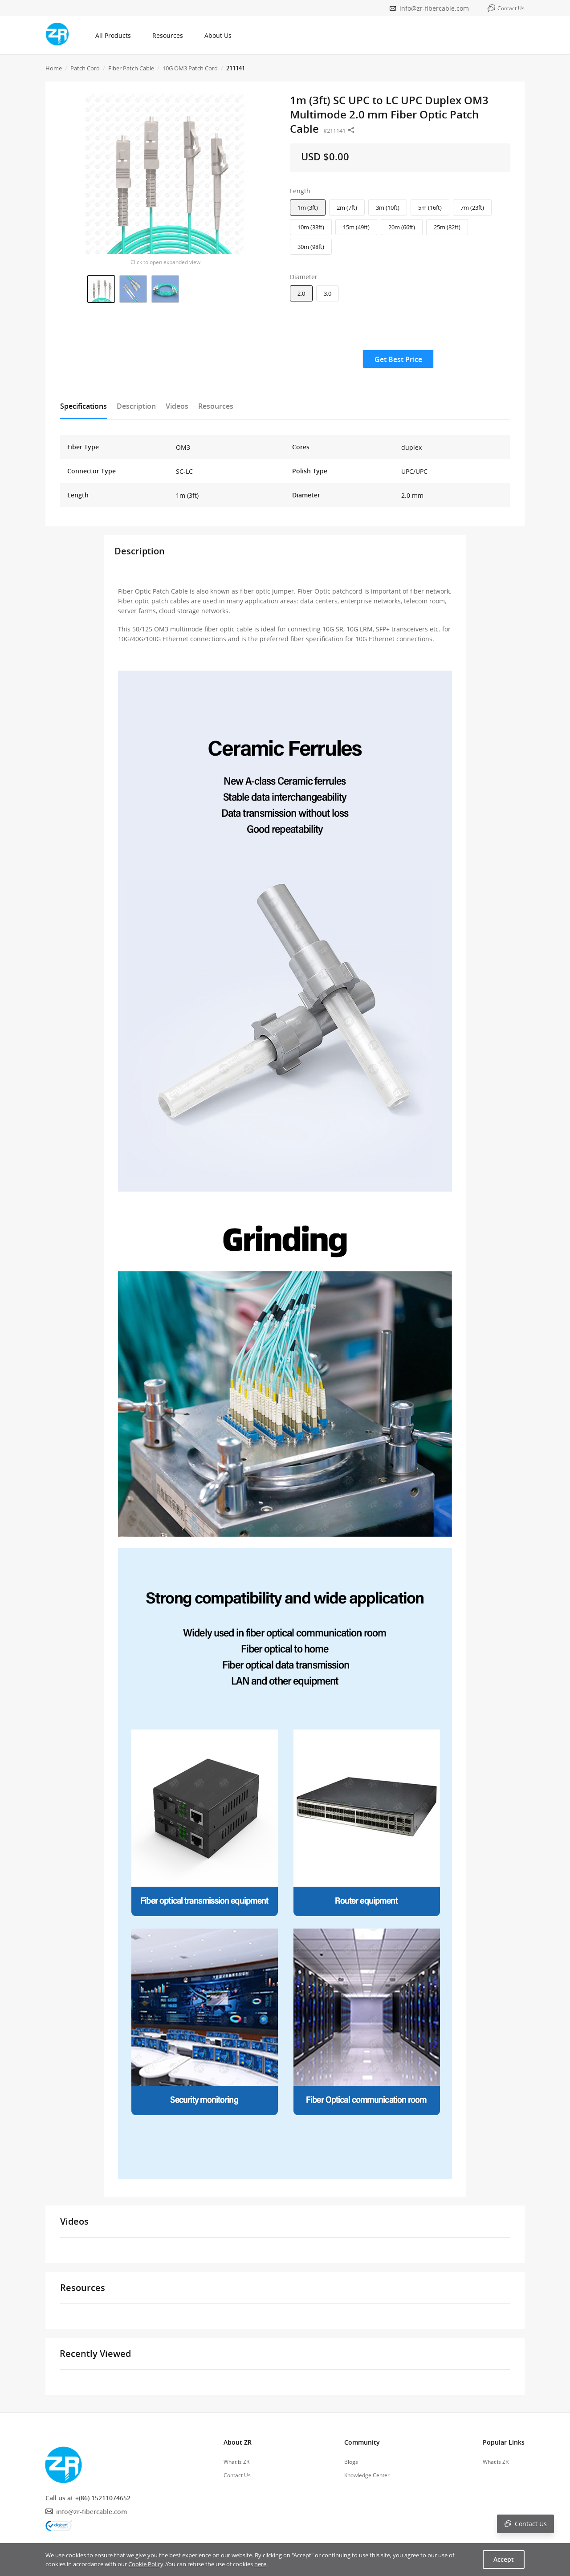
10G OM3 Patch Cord (190, 68)
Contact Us (237, 2475)
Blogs (351, 2462)
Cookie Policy (145, 2564)
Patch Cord (85, 68)
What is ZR (236, 2462)
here (260, 2564)
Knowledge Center (367, 2475)
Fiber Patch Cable (131, 68)
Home (53, 68)
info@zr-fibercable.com (434, 8)
